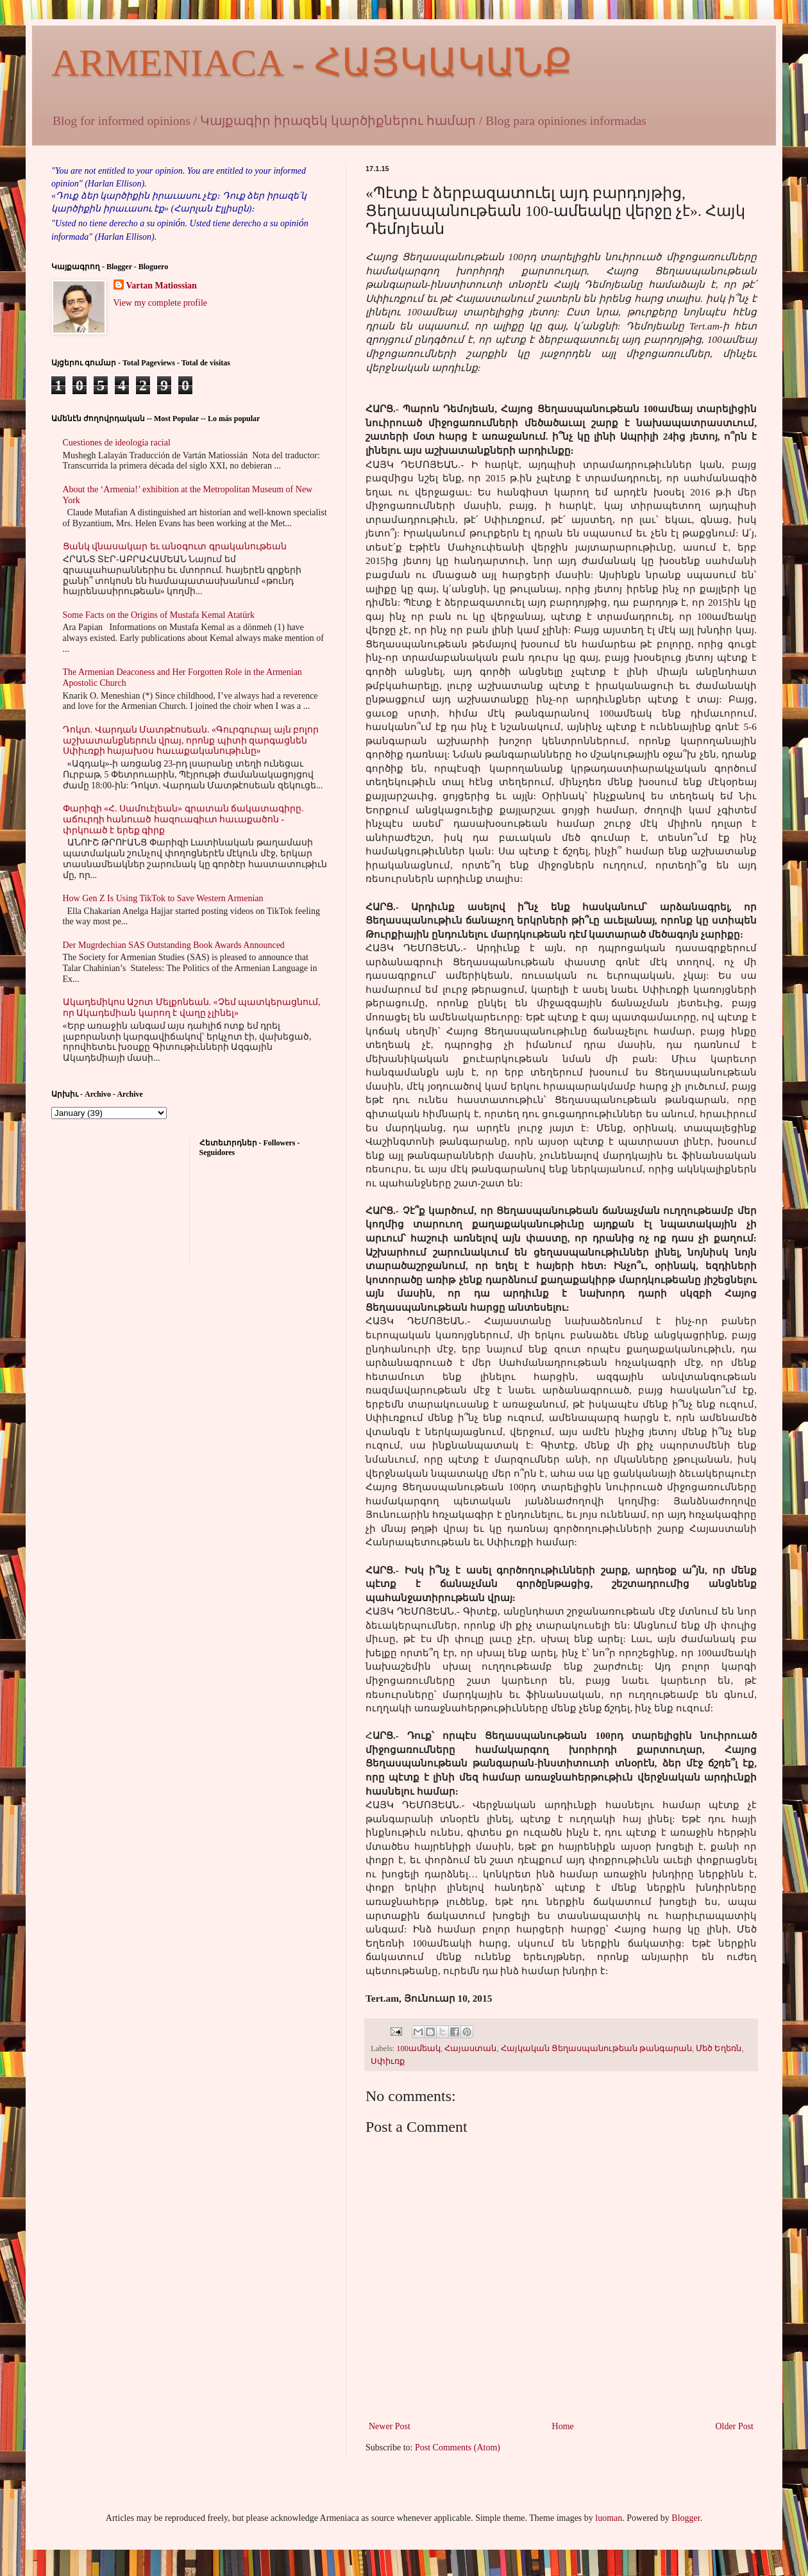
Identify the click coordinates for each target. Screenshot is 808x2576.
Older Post (735, 2426)
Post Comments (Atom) (457, 2447)
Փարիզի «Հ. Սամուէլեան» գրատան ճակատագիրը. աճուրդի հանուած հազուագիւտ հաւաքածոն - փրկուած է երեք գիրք (183, 819)
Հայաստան (470, 2048)
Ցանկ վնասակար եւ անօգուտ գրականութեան (175, 546)
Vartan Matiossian (161, 285)
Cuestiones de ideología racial (117, 442)
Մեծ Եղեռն (718, 2048)
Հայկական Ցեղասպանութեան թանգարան (596, 2048)
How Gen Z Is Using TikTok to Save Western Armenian (163, 898)
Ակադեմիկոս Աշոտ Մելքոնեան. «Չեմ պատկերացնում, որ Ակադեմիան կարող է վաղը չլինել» (192, 1007)
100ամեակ (418, 2048)
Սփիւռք (388, 2061)
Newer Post (389, 2426)
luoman (608, 2518)
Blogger (685, 2518)
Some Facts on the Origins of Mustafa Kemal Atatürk (159, 615)
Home (563, 2426)
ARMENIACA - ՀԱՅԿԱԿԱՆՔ (311, 63)
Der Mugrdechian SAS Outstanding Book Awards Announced (174, 945)
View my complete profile (161, 303)
